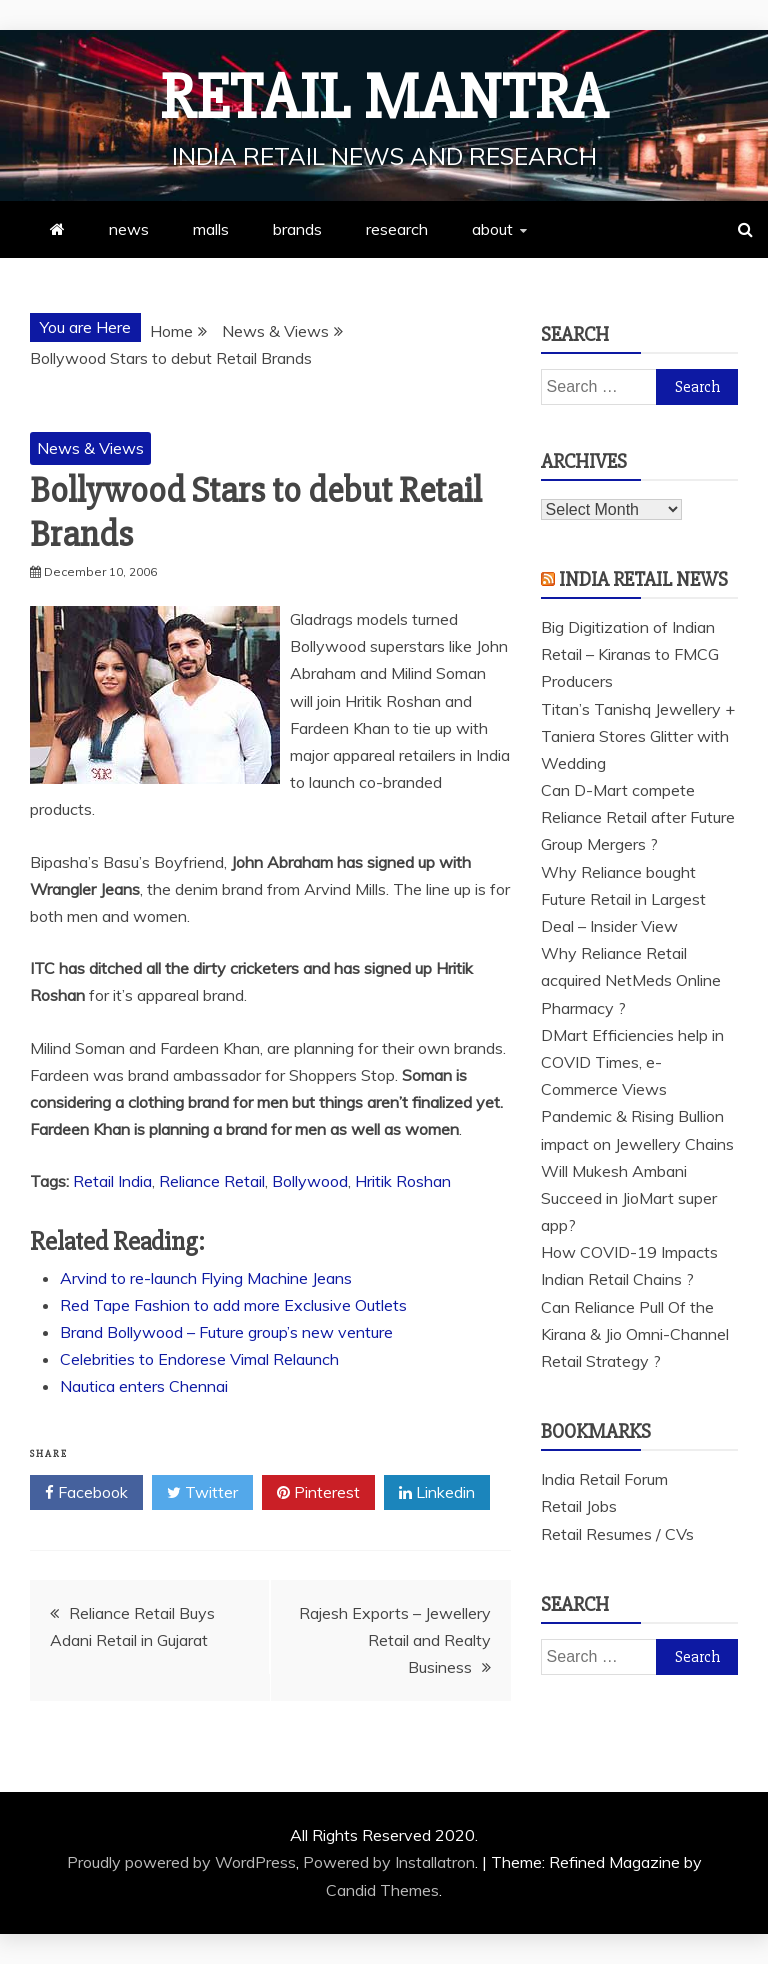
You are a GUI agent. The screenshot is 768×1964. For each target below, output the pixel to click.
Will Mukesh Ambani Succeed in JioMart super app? (629, 1198)
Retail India (112, 1181)
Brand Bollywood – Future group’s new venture (226, 1332)
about (492, 229)
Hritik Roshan (403, 1181)
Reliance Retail (212, 1181)
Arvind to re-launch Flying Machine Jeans (206, 1278)
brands (297, 229)
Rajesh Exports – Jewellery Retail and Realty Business (395, 1640)
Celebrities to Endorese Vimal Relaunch (199, 1359)
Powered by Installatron (389, 1862)
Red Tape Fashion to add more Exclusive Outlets (233, 1305)
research (397, 229)
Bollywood (310, 1181)
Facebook (86, 1493)
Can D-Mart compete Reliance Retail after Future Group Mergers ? (638, 817)
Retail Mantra (384, 98)
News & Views (90, 448)
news (129, 229)
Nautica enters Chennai (144, 1386)
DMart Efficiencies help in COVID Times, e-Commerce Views (632, 1062)
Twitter (202, 1493)
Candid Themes (382, 1890)
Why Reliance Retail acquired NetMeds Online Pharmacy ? (631, 980)
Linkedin (437, 1493)
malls (211, 229)
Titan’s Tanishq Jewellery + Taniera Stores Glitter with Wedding (638, 736)
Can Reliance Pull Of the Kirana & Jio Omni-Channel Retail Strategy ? (635, 1334)
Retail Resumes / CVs (617, 1534)
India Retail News (643, 579)
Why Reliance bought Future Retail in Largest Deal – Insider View (623, 899)
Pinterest (318, 1493)
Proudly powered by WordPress (181, 1862)
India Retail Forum (604, 1479)
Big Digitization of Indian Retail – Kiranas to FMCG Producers (630, 654)
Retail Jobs (579, 1506)
